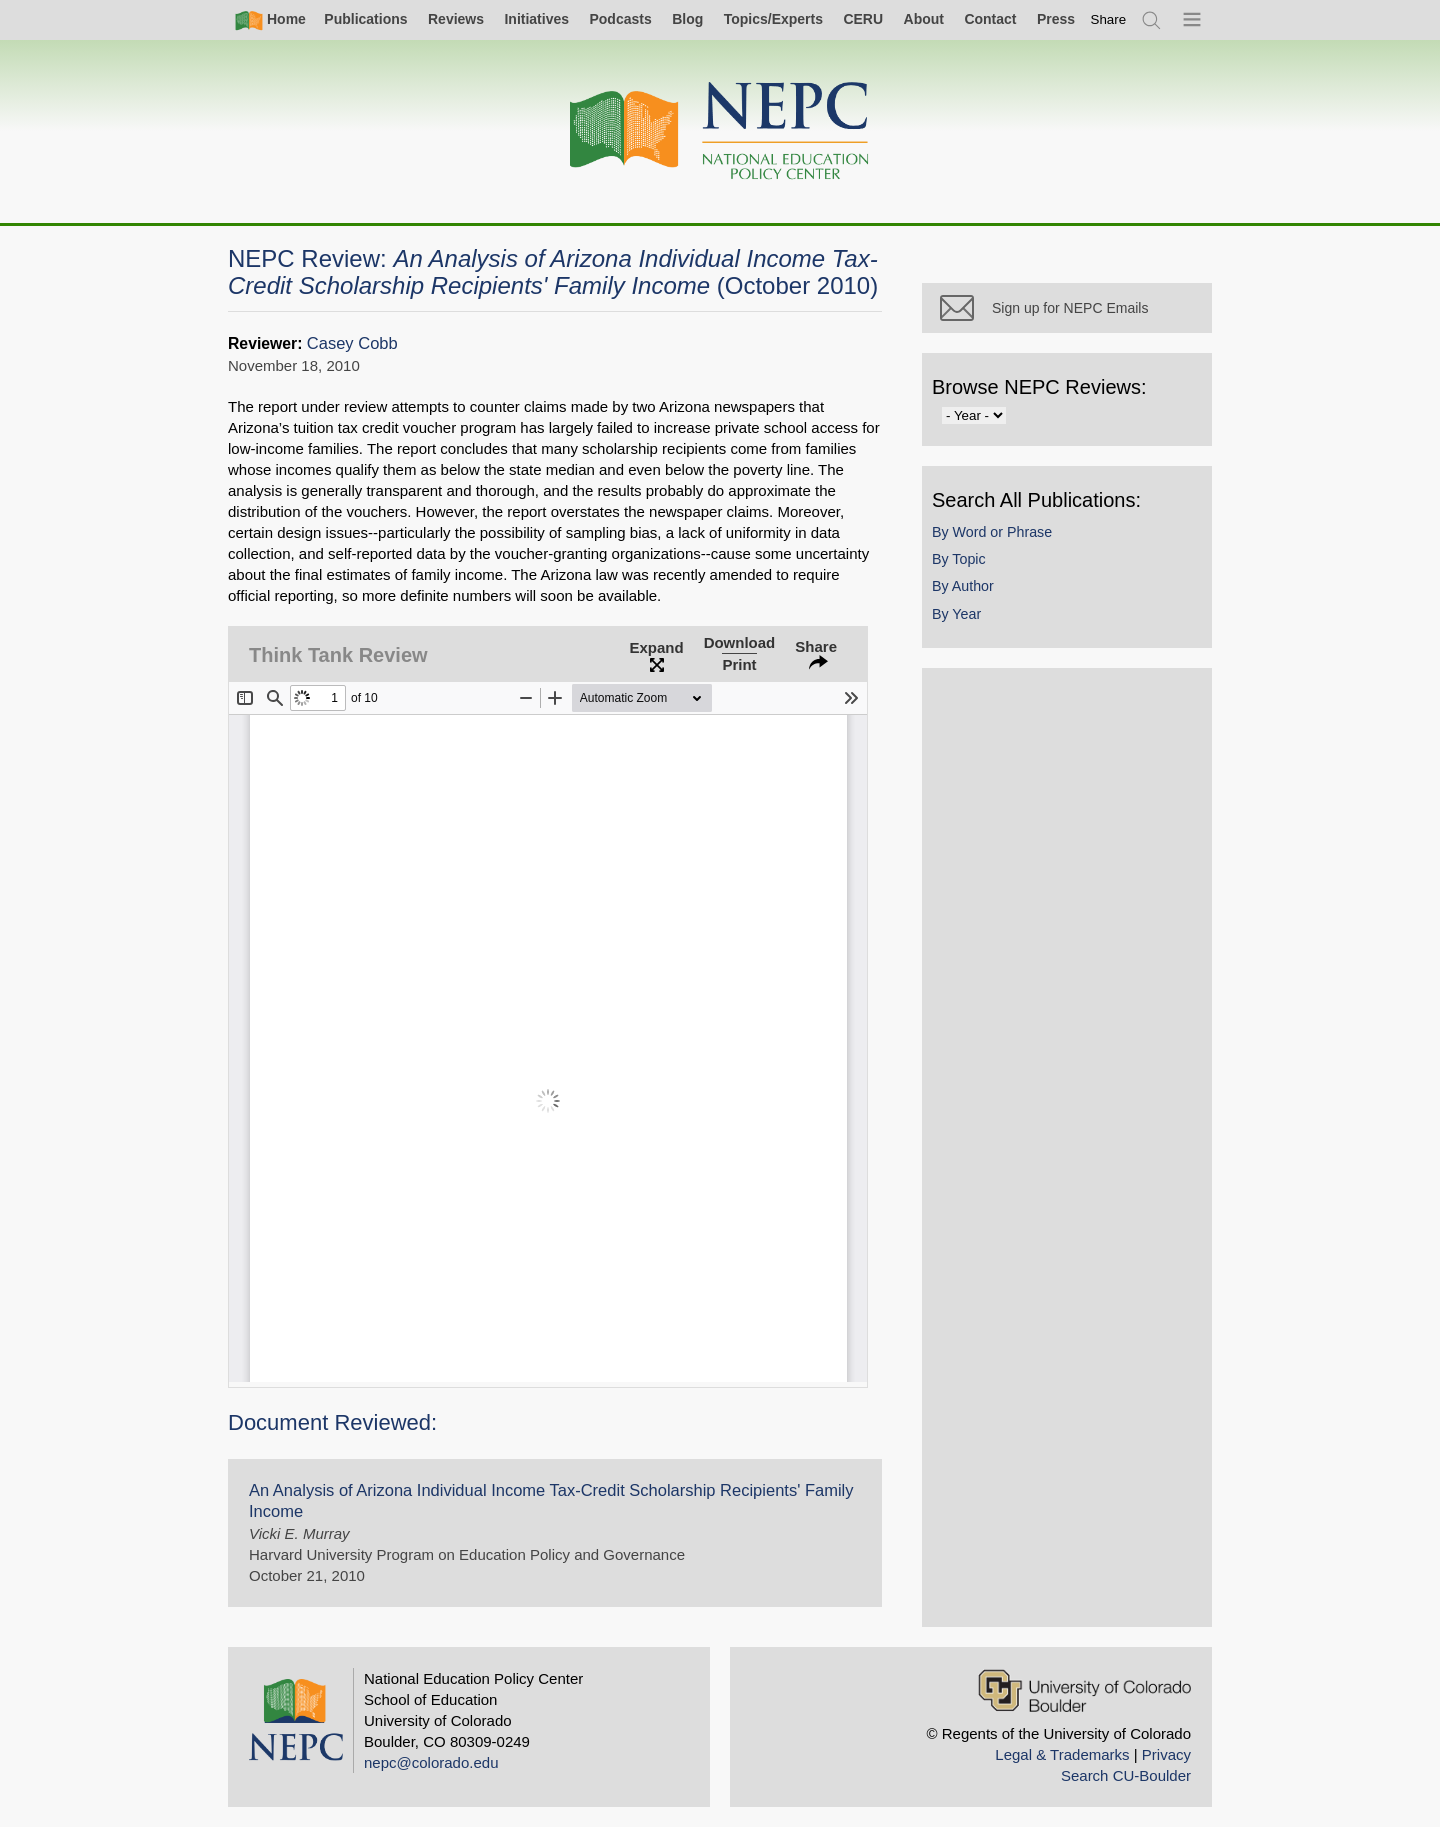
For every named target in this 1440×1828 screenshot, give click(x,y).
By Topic (959, 559)
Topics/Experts (773, 19)
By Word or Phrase (992, 532)
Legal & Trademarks (1062, 1754)
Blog (687, 19)
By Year (956, 614)
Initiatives (536, 19)
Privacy (1166, 1754)
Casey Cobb (352, 343)
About (924, 19)
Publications (365, 19)
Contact (990, 19)
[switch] (1109, 19)
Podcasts (620, 19)
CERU (863, 19)
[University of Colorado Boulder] (1084, 1690)
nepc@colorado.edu (431, 1762)
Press (1056, 19)
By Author (963, 586)
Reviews (456, 19)
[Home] (720, 131)
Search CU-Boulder (1126, 1775)
